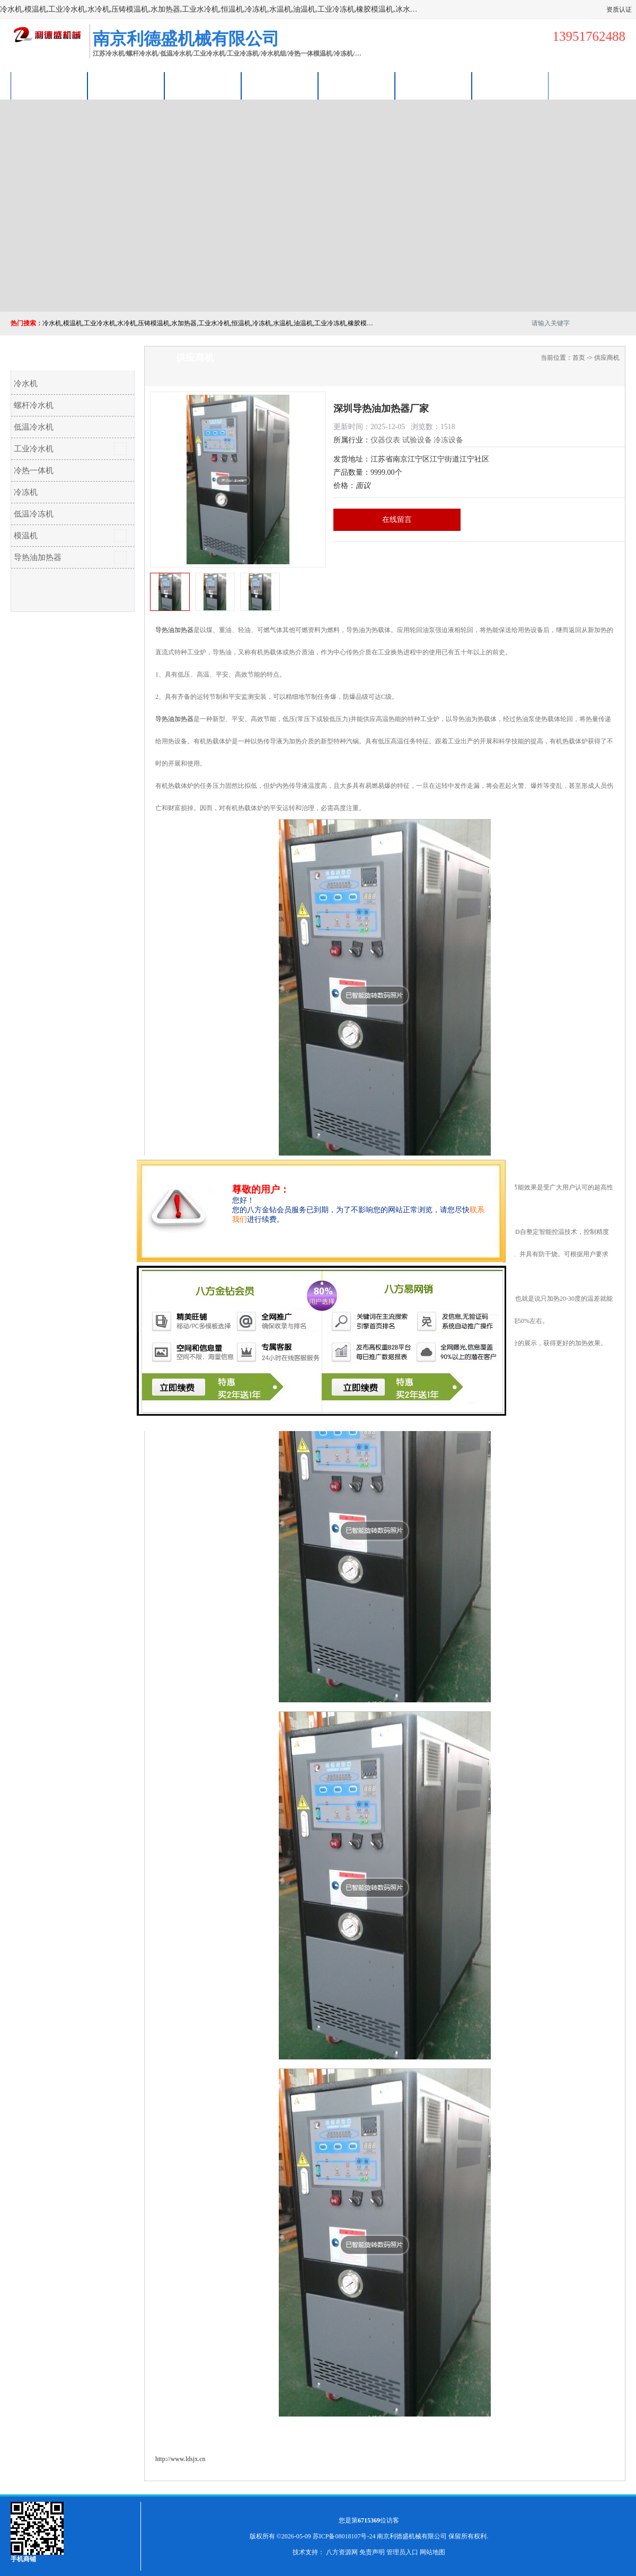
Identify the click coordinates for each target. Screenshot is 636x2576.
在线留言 (397, 519)
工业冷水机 (34, 449)
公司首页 (49, 85)
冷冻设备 (448, 440)
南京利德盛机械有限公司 (412, 2536)
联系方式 (510, 85)
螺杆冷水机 (34, 405)
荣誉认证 (433, 85)
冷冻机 (26, 492)
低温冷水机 (34, 427)
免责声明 (372, 2552)
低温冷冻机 (34, 514)
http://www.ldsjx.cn (180, 2459)
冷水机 (26, 383)
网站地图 (432, 2552)
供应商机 (126, 85)
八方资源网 (342, 2552)
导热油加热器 (37, 557)
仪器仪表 (385, 440)
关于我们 (280, 85)
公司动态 (357, 85)
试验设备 (417, 440)
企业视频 (203, 85)
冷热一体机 (34, 470)
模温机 (26, 535)
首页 (578, 357)
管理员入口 (402, 2552)
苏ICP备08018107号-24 (344, 2536)
